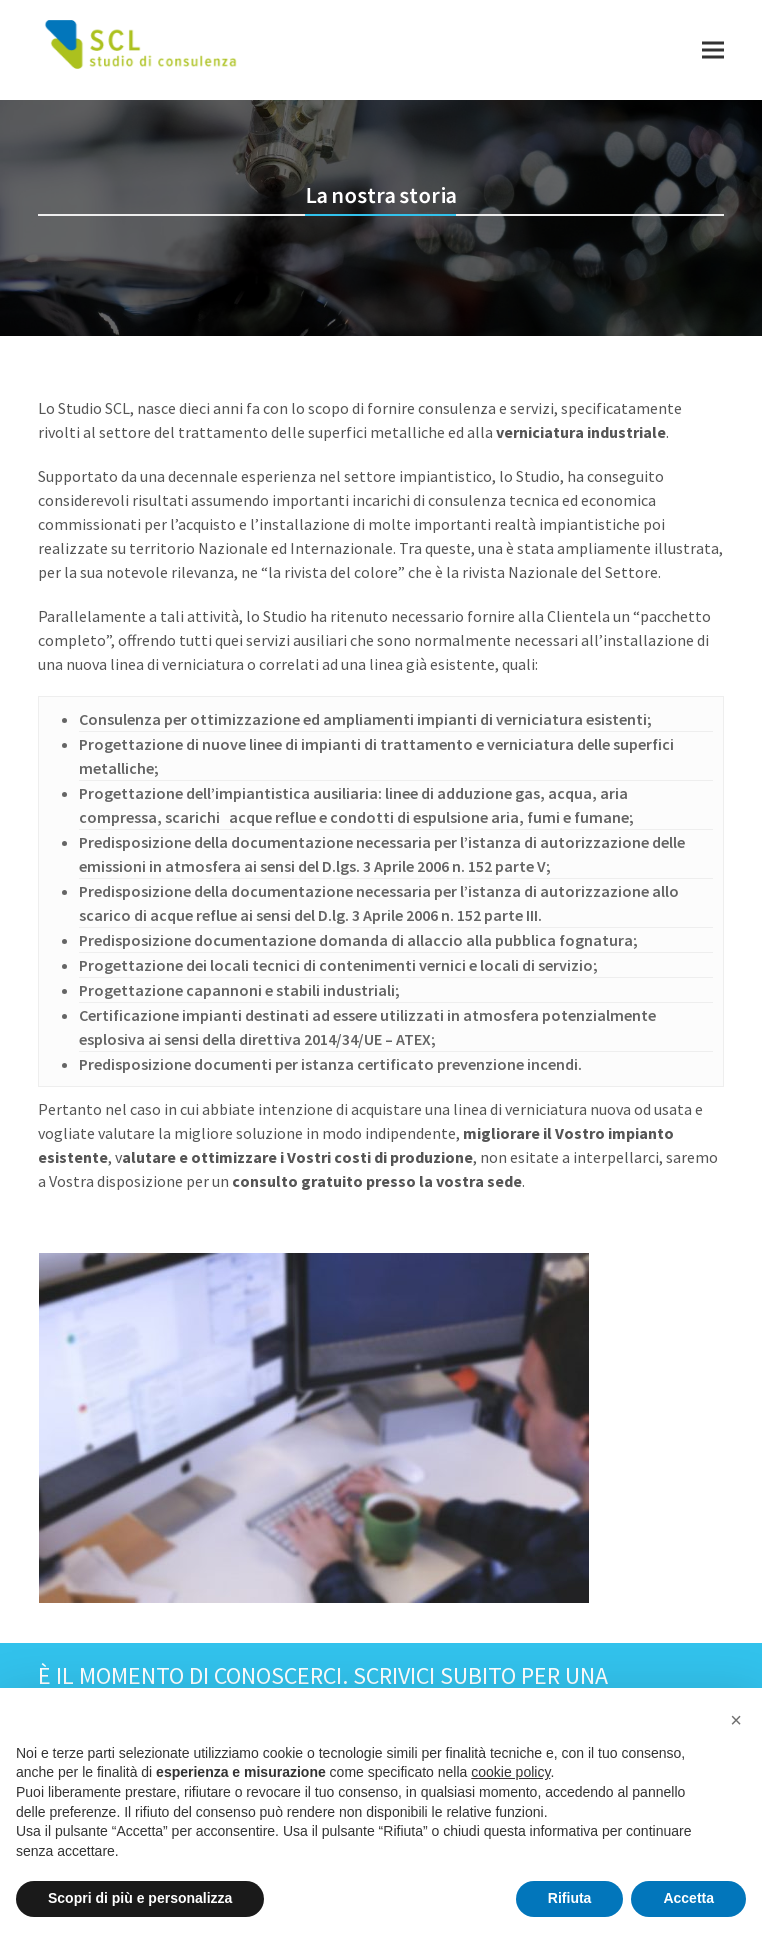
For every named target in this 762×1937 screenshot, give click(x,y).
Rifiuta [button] (570, 1898)
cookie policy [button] (510, 1772)
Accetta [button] (688, 1898)
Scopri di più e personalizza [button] (140, 1898)
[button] (713, 49)
